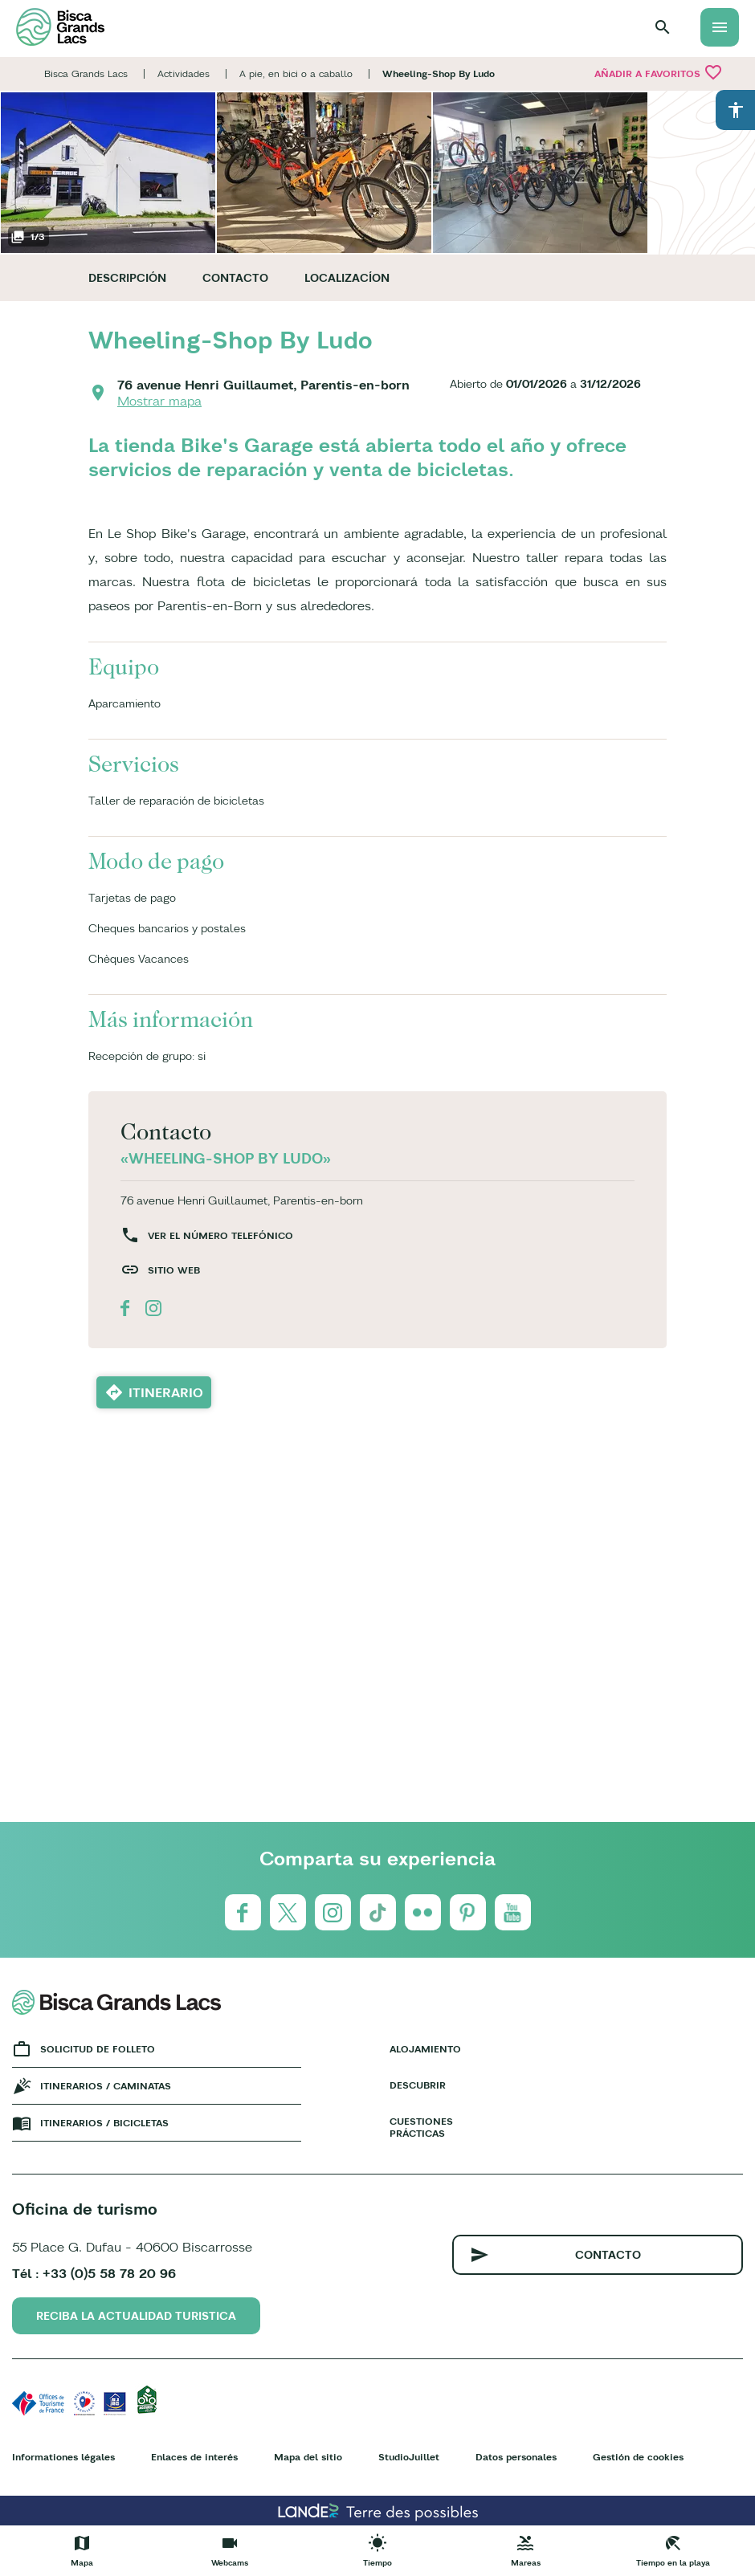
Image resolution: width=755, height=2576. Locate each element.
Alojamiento (425, 2049)
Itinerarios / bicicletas (104, 2123)
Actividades (183, 73)
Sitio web (174, 1270)
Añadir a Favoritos (658, 72)
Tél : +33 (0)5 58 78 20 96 (94, 2273)
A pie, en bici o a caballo (296, 73)
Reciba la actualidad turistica (136, 2316)
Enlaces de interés (194, 2457)
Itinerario (166, 1392)
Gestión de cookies (638, 2457)
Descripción (127, 278)
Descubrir (418, 2085)
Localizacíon (347, 278)
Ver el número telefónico (220, 1235)
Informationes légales (63, 2457)
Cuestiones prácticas (421, 2127)
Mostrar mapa (159, 401)
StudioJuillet (408, 2457)
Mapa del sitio (308, 2457)
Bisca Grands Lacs (86, 73)
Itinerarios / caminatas (105, 2086)
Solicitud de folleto (97, 2049)
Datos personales (516, 2457)
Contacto (235, 278)
